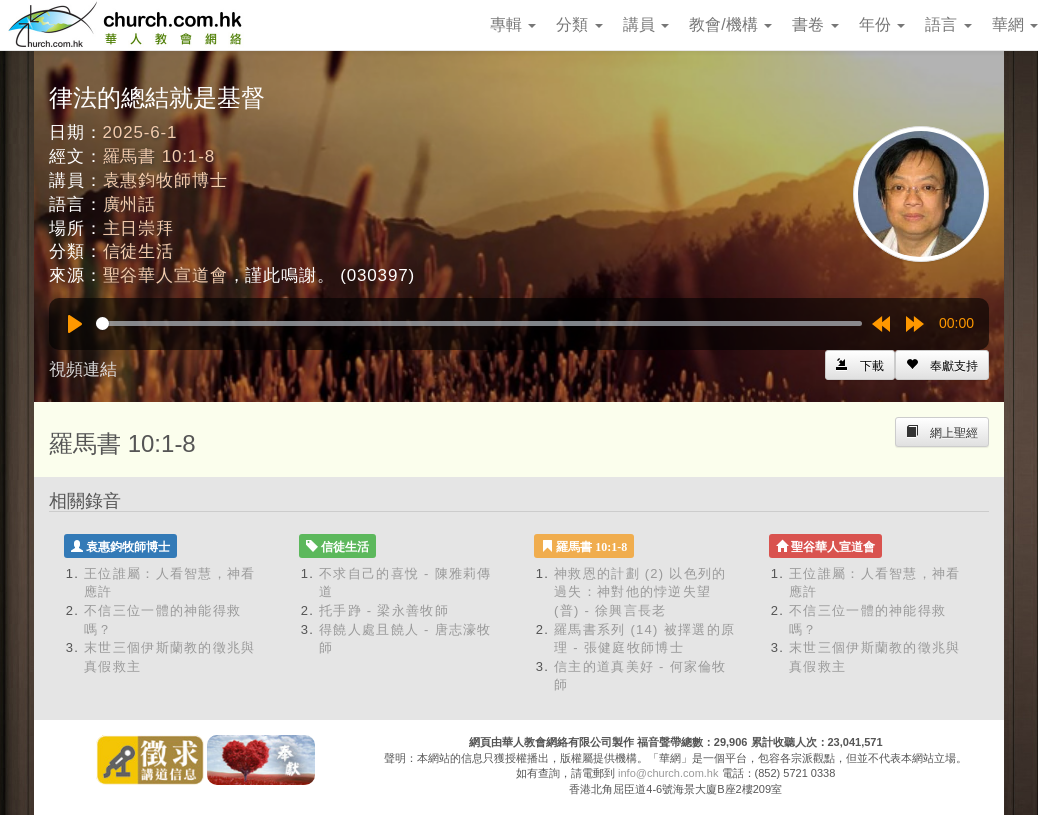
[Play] (75, 324)
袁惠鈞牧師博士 (165, 180)
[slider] (479, 323)
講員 (646, 24)
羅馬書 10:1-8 (159, 156)
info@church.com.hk (668, 773)
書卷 (815, 24)
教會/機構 (730, 24)
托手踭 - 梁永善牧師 (384, 610)
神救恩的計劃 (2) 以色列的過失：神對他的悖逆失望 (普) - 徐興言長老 (640, 592)
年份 (882, 24)
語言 (948, 24)
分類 (579, 24)
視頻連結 (83, 369)
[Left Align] (942, 365)
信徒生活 (138, 251)
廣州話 (130, 204)
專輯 (513, 24)
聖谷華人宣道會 (165, 275)
